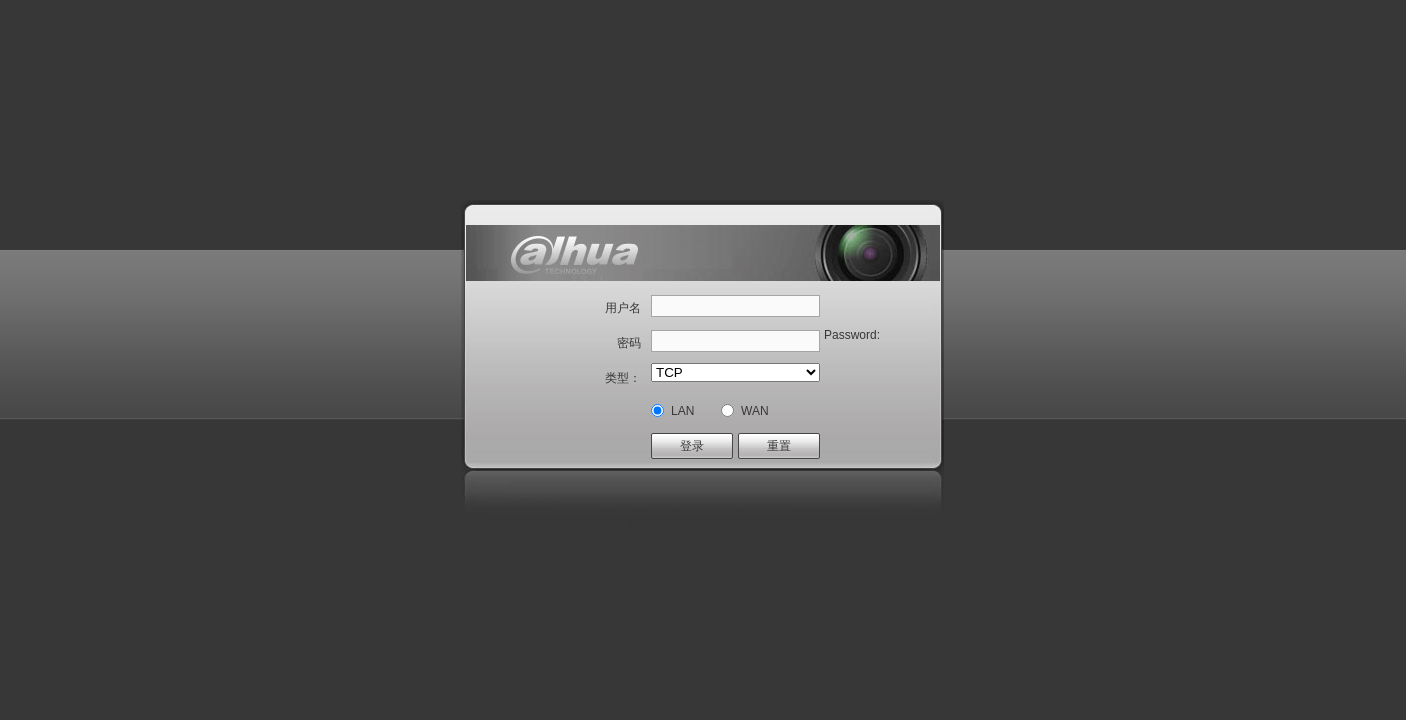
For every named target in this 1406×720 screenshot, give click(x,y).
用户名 (623, 308)
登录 (692, 446)
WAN (755, 411)
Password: (852, 335)
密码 (629, 343)
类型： (623, 378)
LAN (682, 411)
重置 (779, 446)
